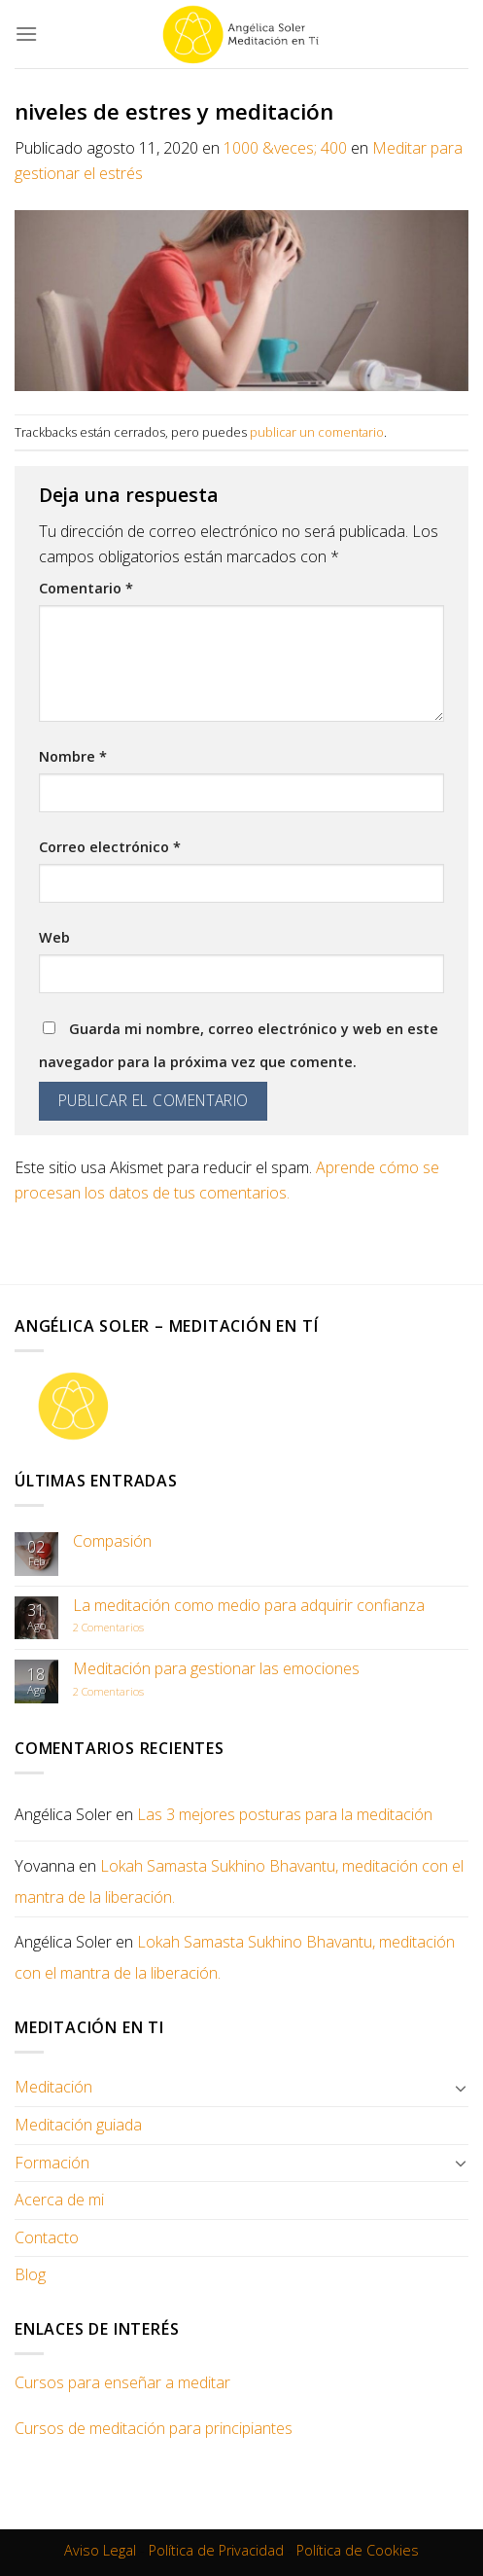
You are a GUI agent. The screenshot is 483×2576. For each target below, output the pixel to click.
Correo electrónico (110, 847)
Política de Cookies (357, 2550)
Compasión (112, 1541)
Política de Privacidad (216, 2550)
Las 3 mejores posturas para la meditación (284, 1814)
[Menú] (26, 33)
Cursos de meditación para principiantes (154, 2428)
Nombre (73, 756)
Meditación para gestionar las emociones (216, 1669)
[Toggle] (460, 2087)
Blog (30, 2274)
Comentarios (108, 1627)
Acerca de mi (59, 2199)
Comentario (86, 588)
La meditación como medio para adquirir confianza (249, 1605)
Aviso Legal (100, 2550)
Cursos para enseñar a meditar (122, 2382)
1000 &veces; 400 (285, 148)
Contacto (47, 2237)
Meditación (53, 2086)
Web (54, 937)
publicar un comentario (317, 432)
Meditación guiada (78, 2124)
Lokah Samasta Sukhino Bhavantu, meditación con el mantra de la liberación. (239, 1881)
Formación (52, 2162)
